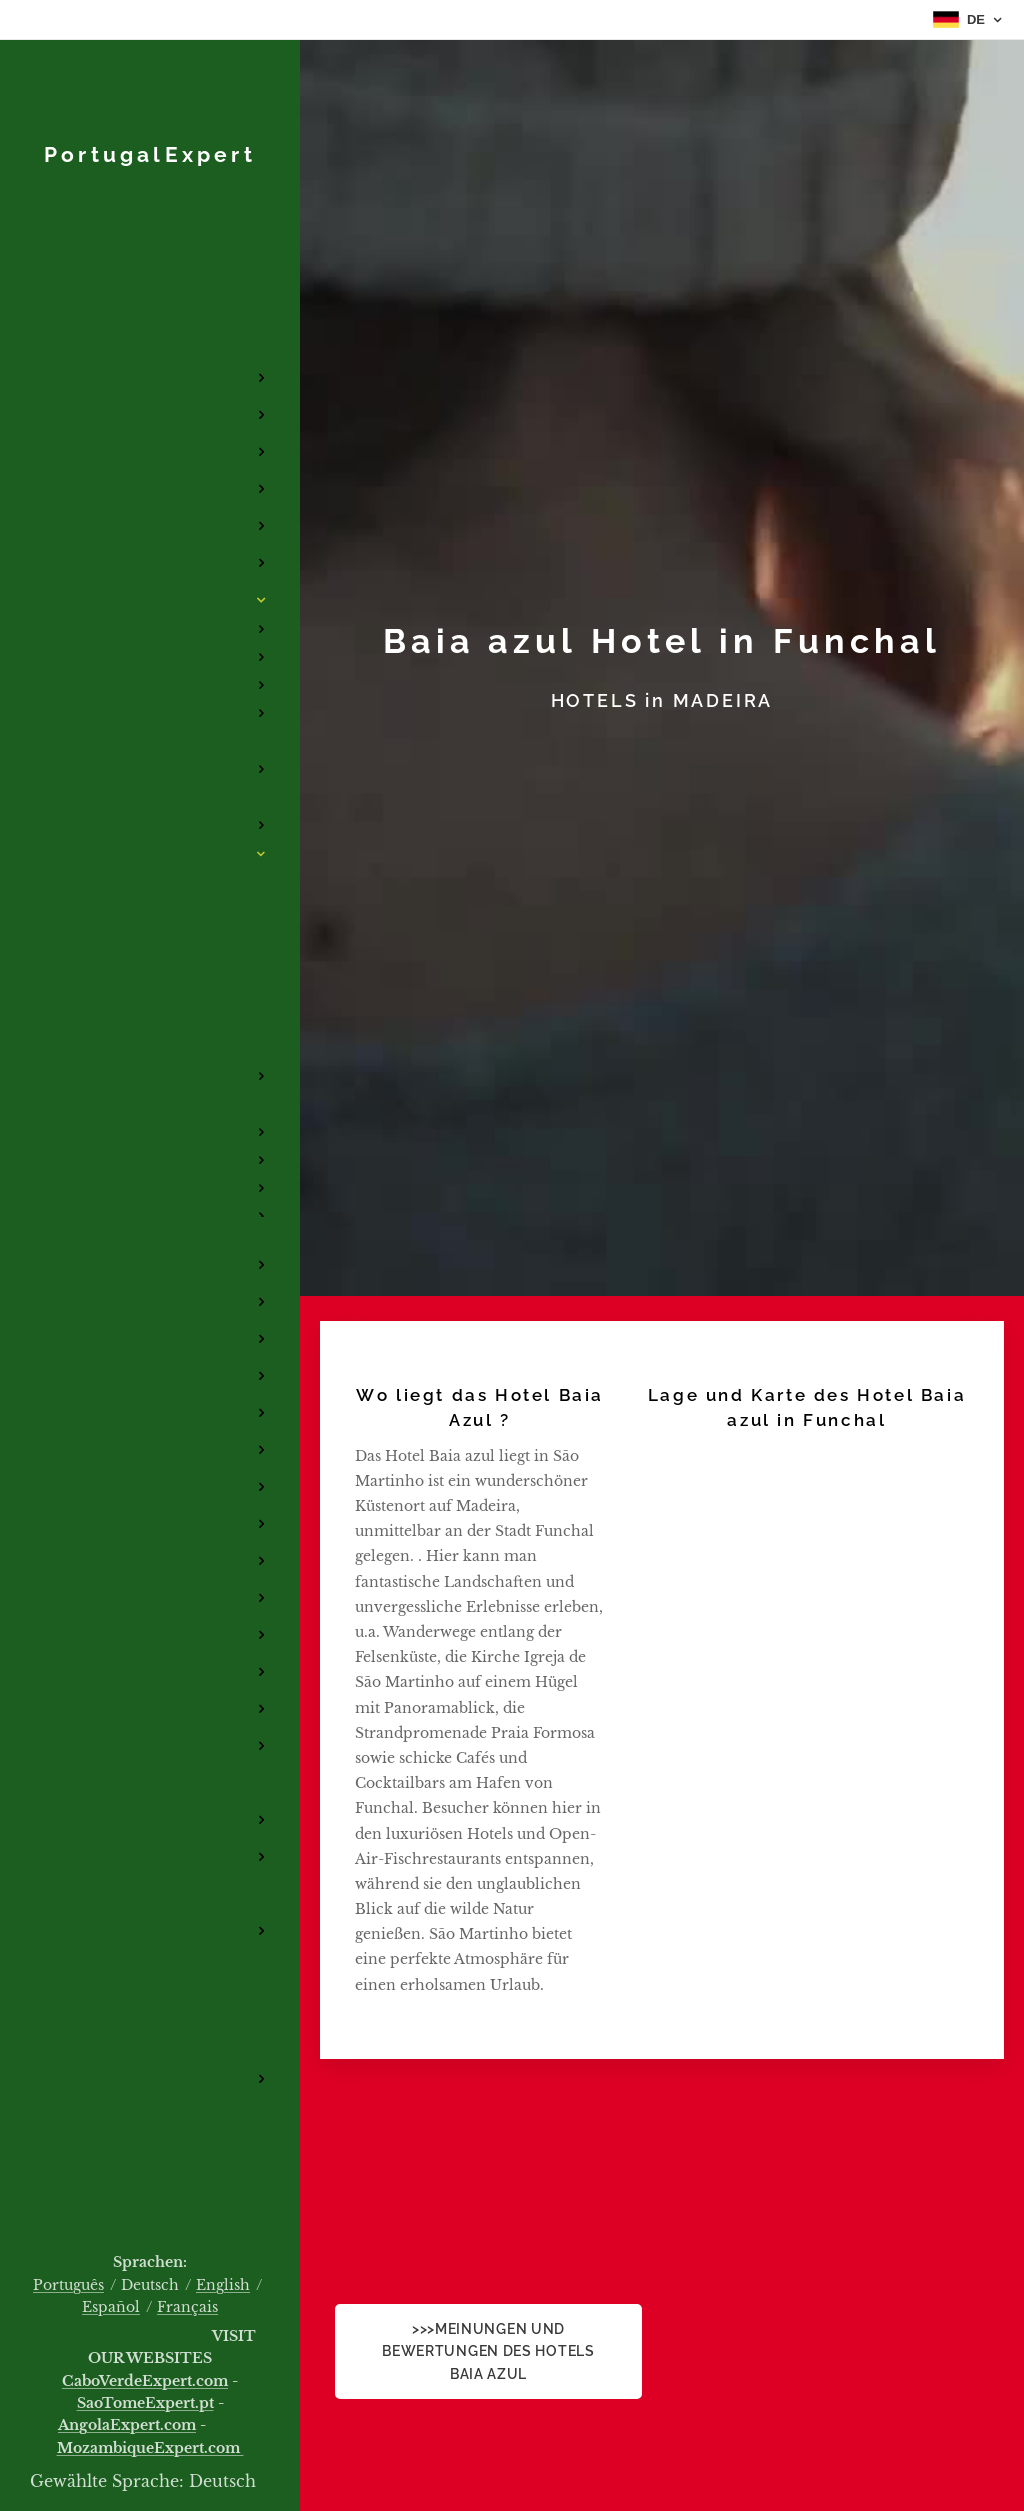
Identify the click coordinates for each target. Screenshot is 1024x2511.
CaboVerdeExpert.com (145, 2381)
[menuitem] (150, 244)
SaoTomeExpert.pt (145, 2403)
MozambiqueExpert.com (150, 2448)
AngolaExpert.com (127, 2425)
